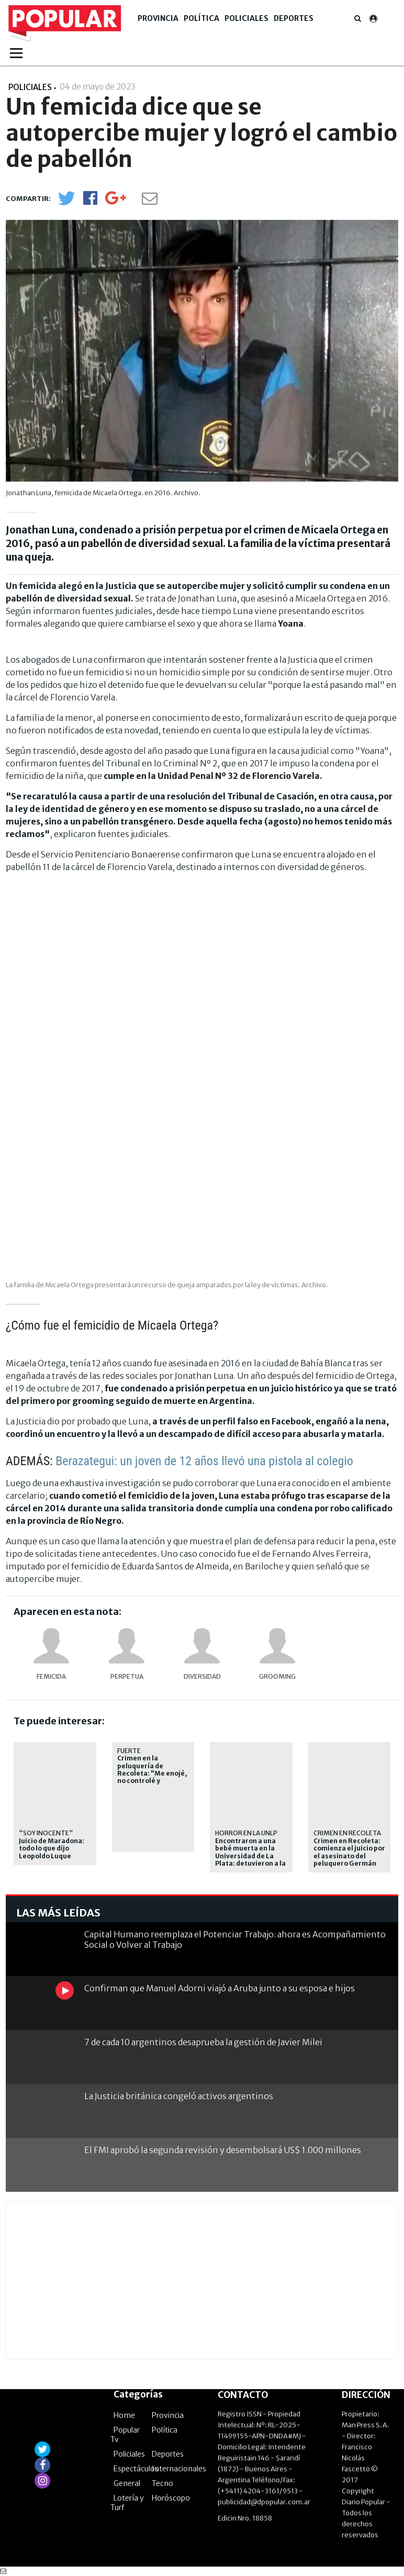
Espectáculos (136, 2468)
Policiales (246, 18)
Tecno (162, 2483)
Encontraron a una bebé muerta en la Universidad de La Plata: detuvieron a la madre (250, 1856)
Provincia (158, 18)
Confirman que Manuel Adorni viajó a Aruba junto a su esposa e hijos (219, 1988)
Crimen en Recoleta (347, 1833)
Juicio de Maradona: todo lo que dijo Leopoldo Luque (51, 1848)
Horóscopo (171, 2498)
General (127, 2483)
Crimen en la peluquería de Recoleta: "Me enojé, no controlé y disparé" (152, 1773)
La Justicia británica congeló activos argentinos (178, 2096)
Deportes (293, 18)
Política (201, 18)
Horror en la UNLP (246, 1833)
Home (124, 2415)
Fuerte (129, 1751)
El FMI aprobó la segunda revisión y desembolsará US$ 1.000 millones (222, 2150)
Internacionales (179, 2468)
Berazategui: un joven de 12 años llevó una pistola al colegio (204, 1461)
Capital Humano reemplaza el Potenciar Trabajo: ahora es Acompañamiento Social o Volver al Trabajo (235, 1939)
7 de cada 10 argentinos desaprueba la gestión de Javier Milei (203, 2042)
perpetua (126, 1676)
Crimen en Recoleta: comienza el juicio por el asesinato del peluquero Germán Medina (349, 1856)
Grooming (277, 1676)
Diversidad (202, 1676)
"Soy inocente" (46, 1833)
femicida (51, 1676)
